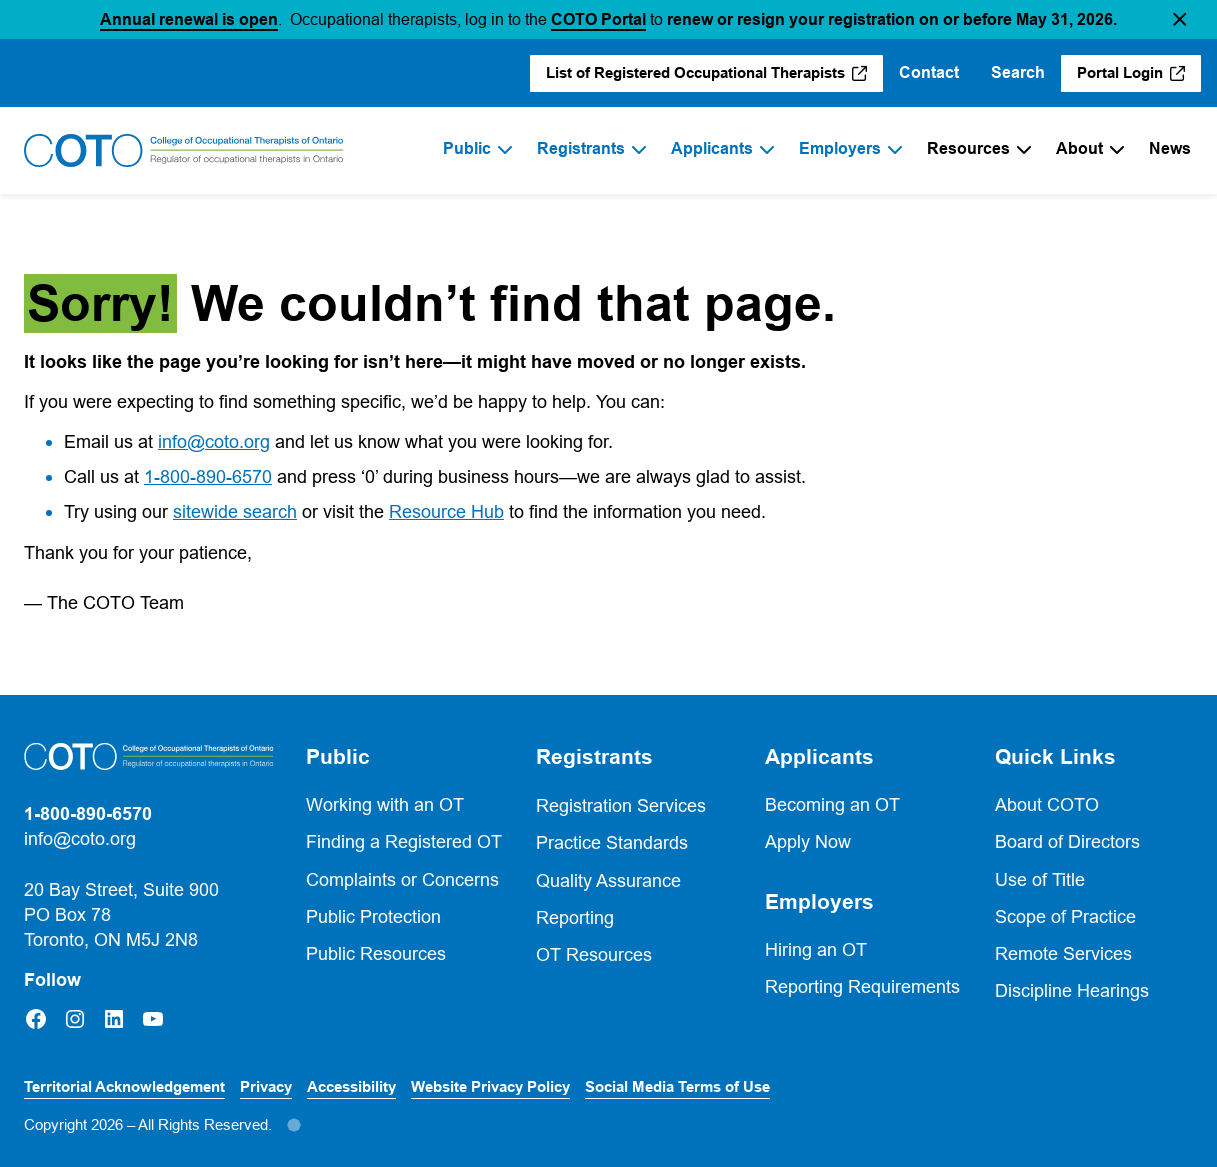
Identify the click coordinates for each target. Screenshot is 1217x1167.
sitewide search (235, 511)
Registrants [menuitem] (581, 148)
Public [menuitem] (467, 148)
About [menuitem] (1079, 148)
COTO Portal (598, 19)
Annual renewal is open (189, 19)
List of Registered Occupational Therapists (695, 73)
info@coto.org (214, 441)
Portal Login (1120, 73)
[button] (1180, 19)
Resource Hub (446, 511)
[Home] (184, 151)
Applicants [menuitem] (712, 148)
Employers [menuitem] (840, 148)
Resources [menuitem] (968, 148)
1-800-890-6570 (208, 476)
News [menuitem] (1170, 148)
